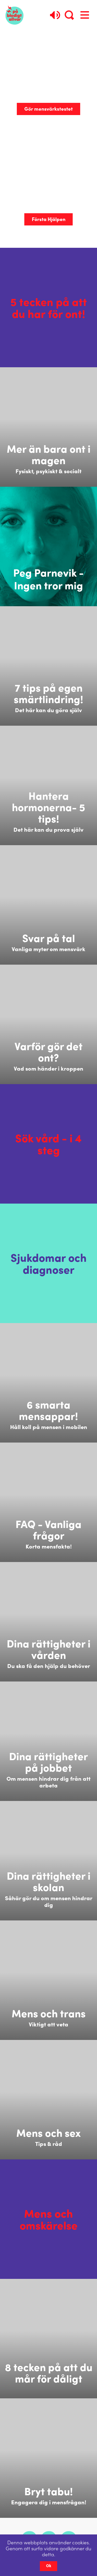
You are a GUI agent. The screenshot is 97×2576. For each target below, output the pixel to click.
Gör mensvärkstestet (48, 108)
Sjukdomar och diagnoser (49, 1263)
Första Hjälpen (48, 219)
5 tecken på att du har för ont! (48, 307)
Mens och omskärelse (49, 2219)
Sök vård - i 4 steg (48, 1144)
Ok (48, 2565)
